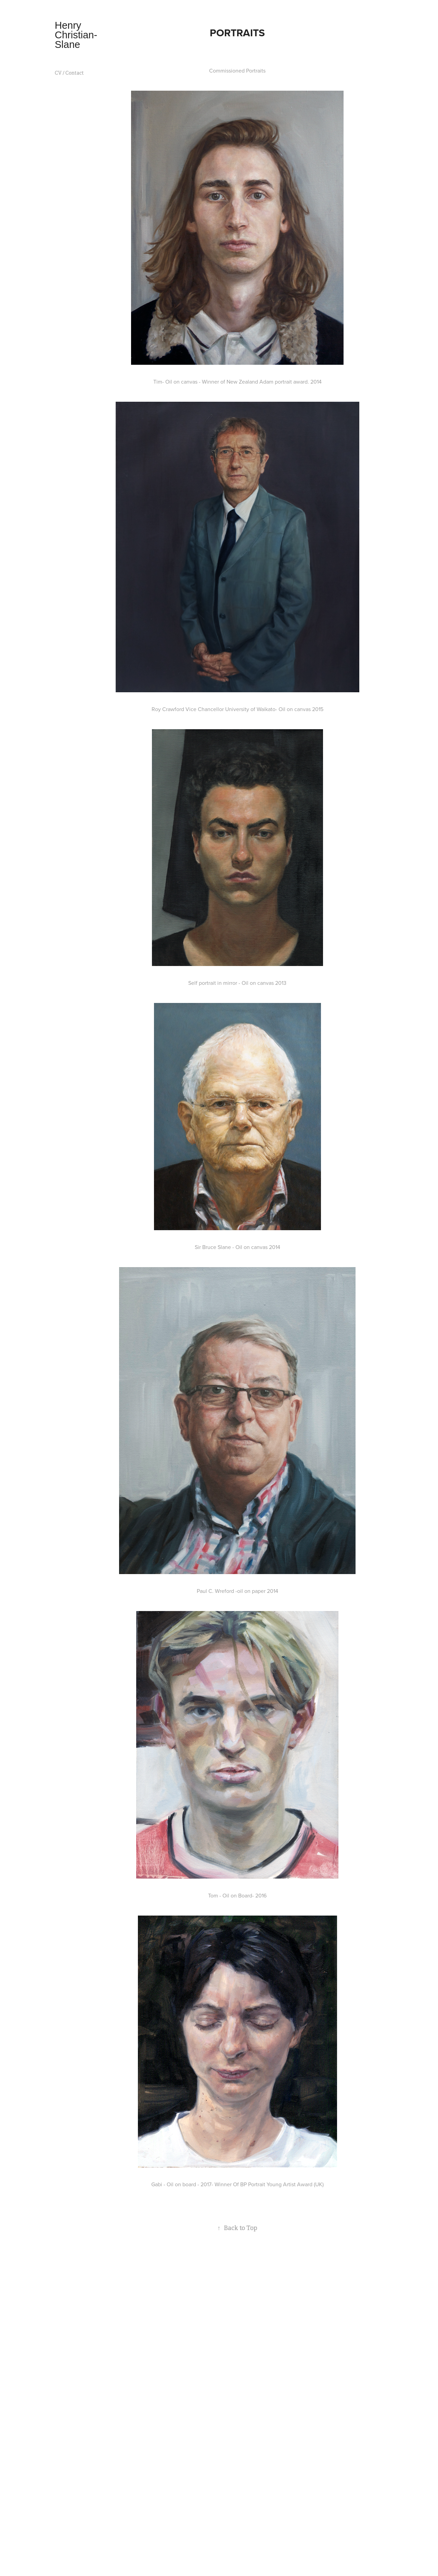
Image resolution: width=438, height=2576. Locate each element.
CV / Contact (69, 73)
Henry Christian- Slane (77, 35)
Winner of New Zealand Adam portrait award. (255, 381)
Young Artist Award (288, 2184)
